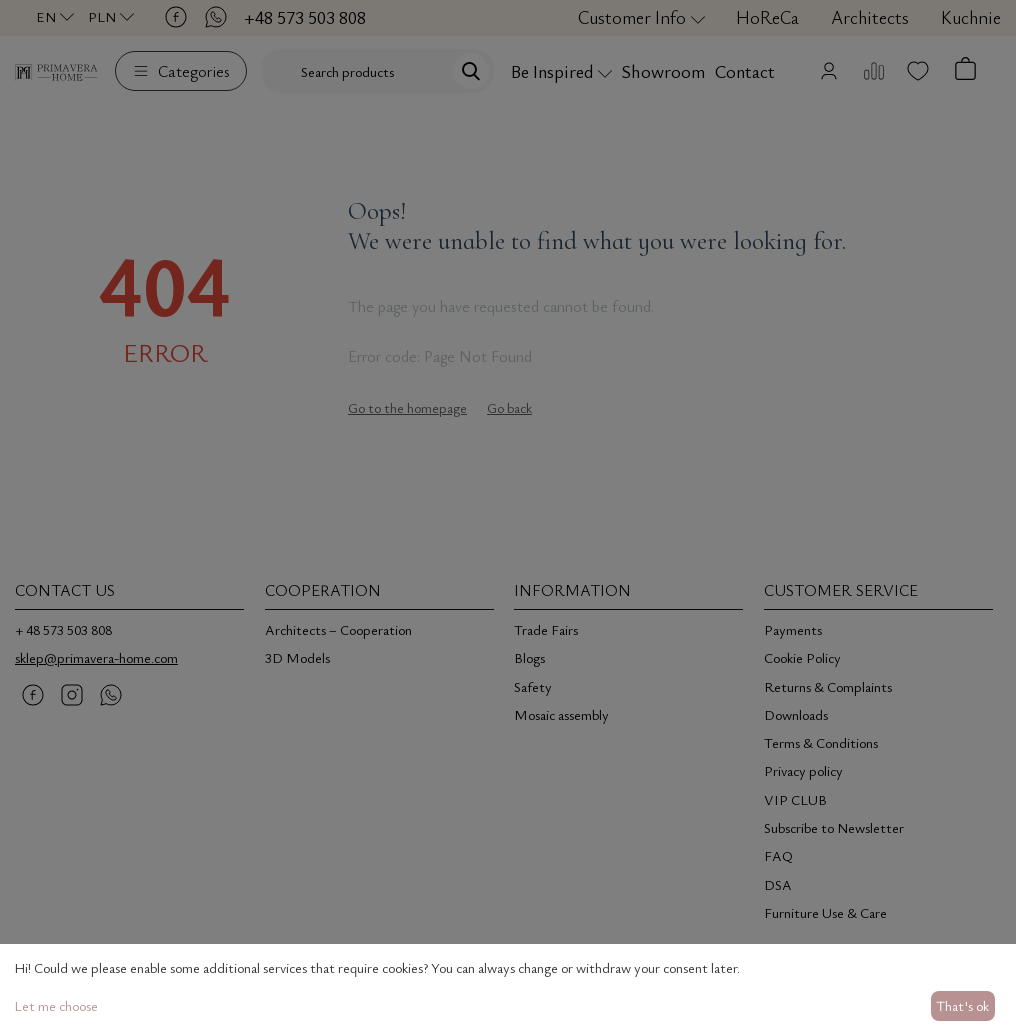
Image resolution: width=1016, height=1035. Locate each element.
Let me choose (56, 1005)
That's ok (962, 1005)
